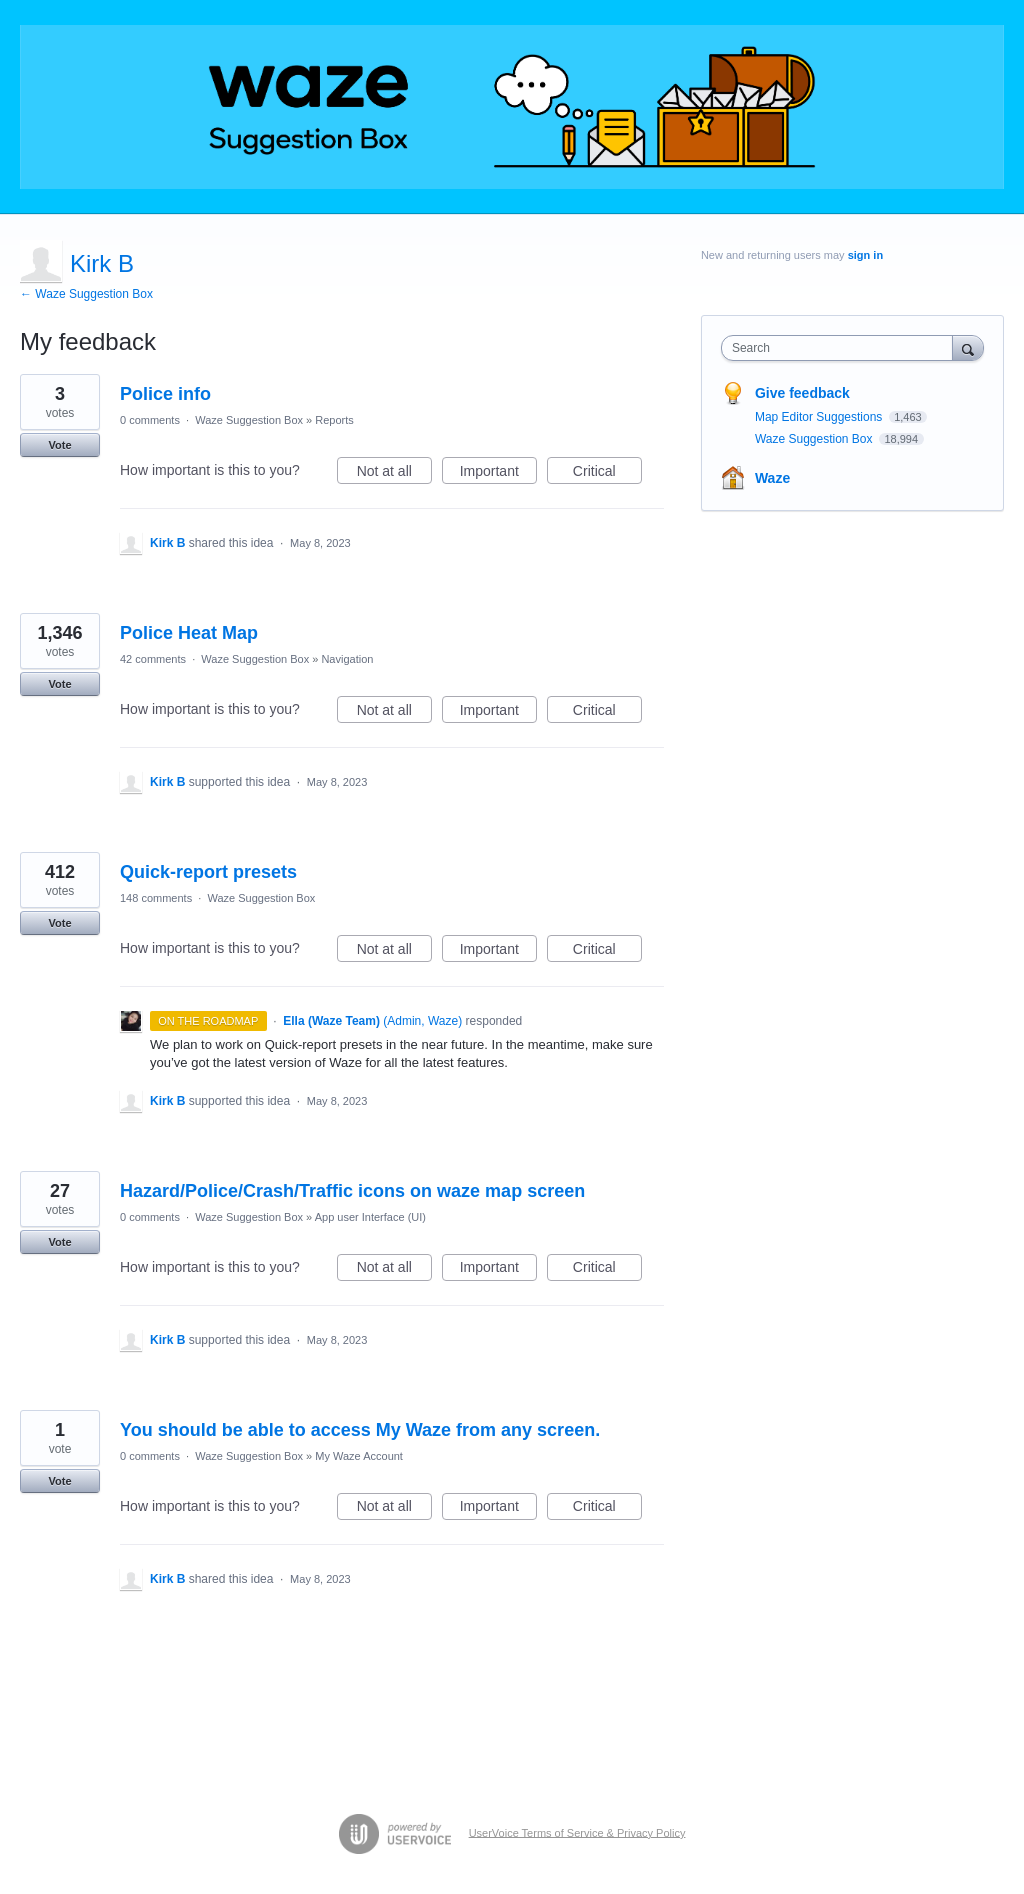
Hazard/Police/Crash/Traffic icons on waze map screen (352, 1191)
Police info (165, 394)
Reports (334, 420)
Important (498, 474)
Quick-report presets (208, 872)
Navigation (347, 659)
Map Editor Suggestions (820, 417)
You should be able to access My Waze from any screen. (360, 1430)
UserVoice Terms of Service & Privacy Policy (577, 1832)
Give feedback (802, 393)
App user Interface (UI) (370, 1217)
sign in (865, 255)
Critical (607, 474)
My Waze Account (359, 1456)
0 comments (150, 420)
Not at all (394, 474)
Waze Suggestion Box (249, 420)
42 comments (153, 659)
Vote (59, 445)
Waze (772, 478)
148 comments (156, 898)
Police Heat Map (189, 633)
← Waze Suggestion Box (86, 294)
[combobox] (841, 348)
